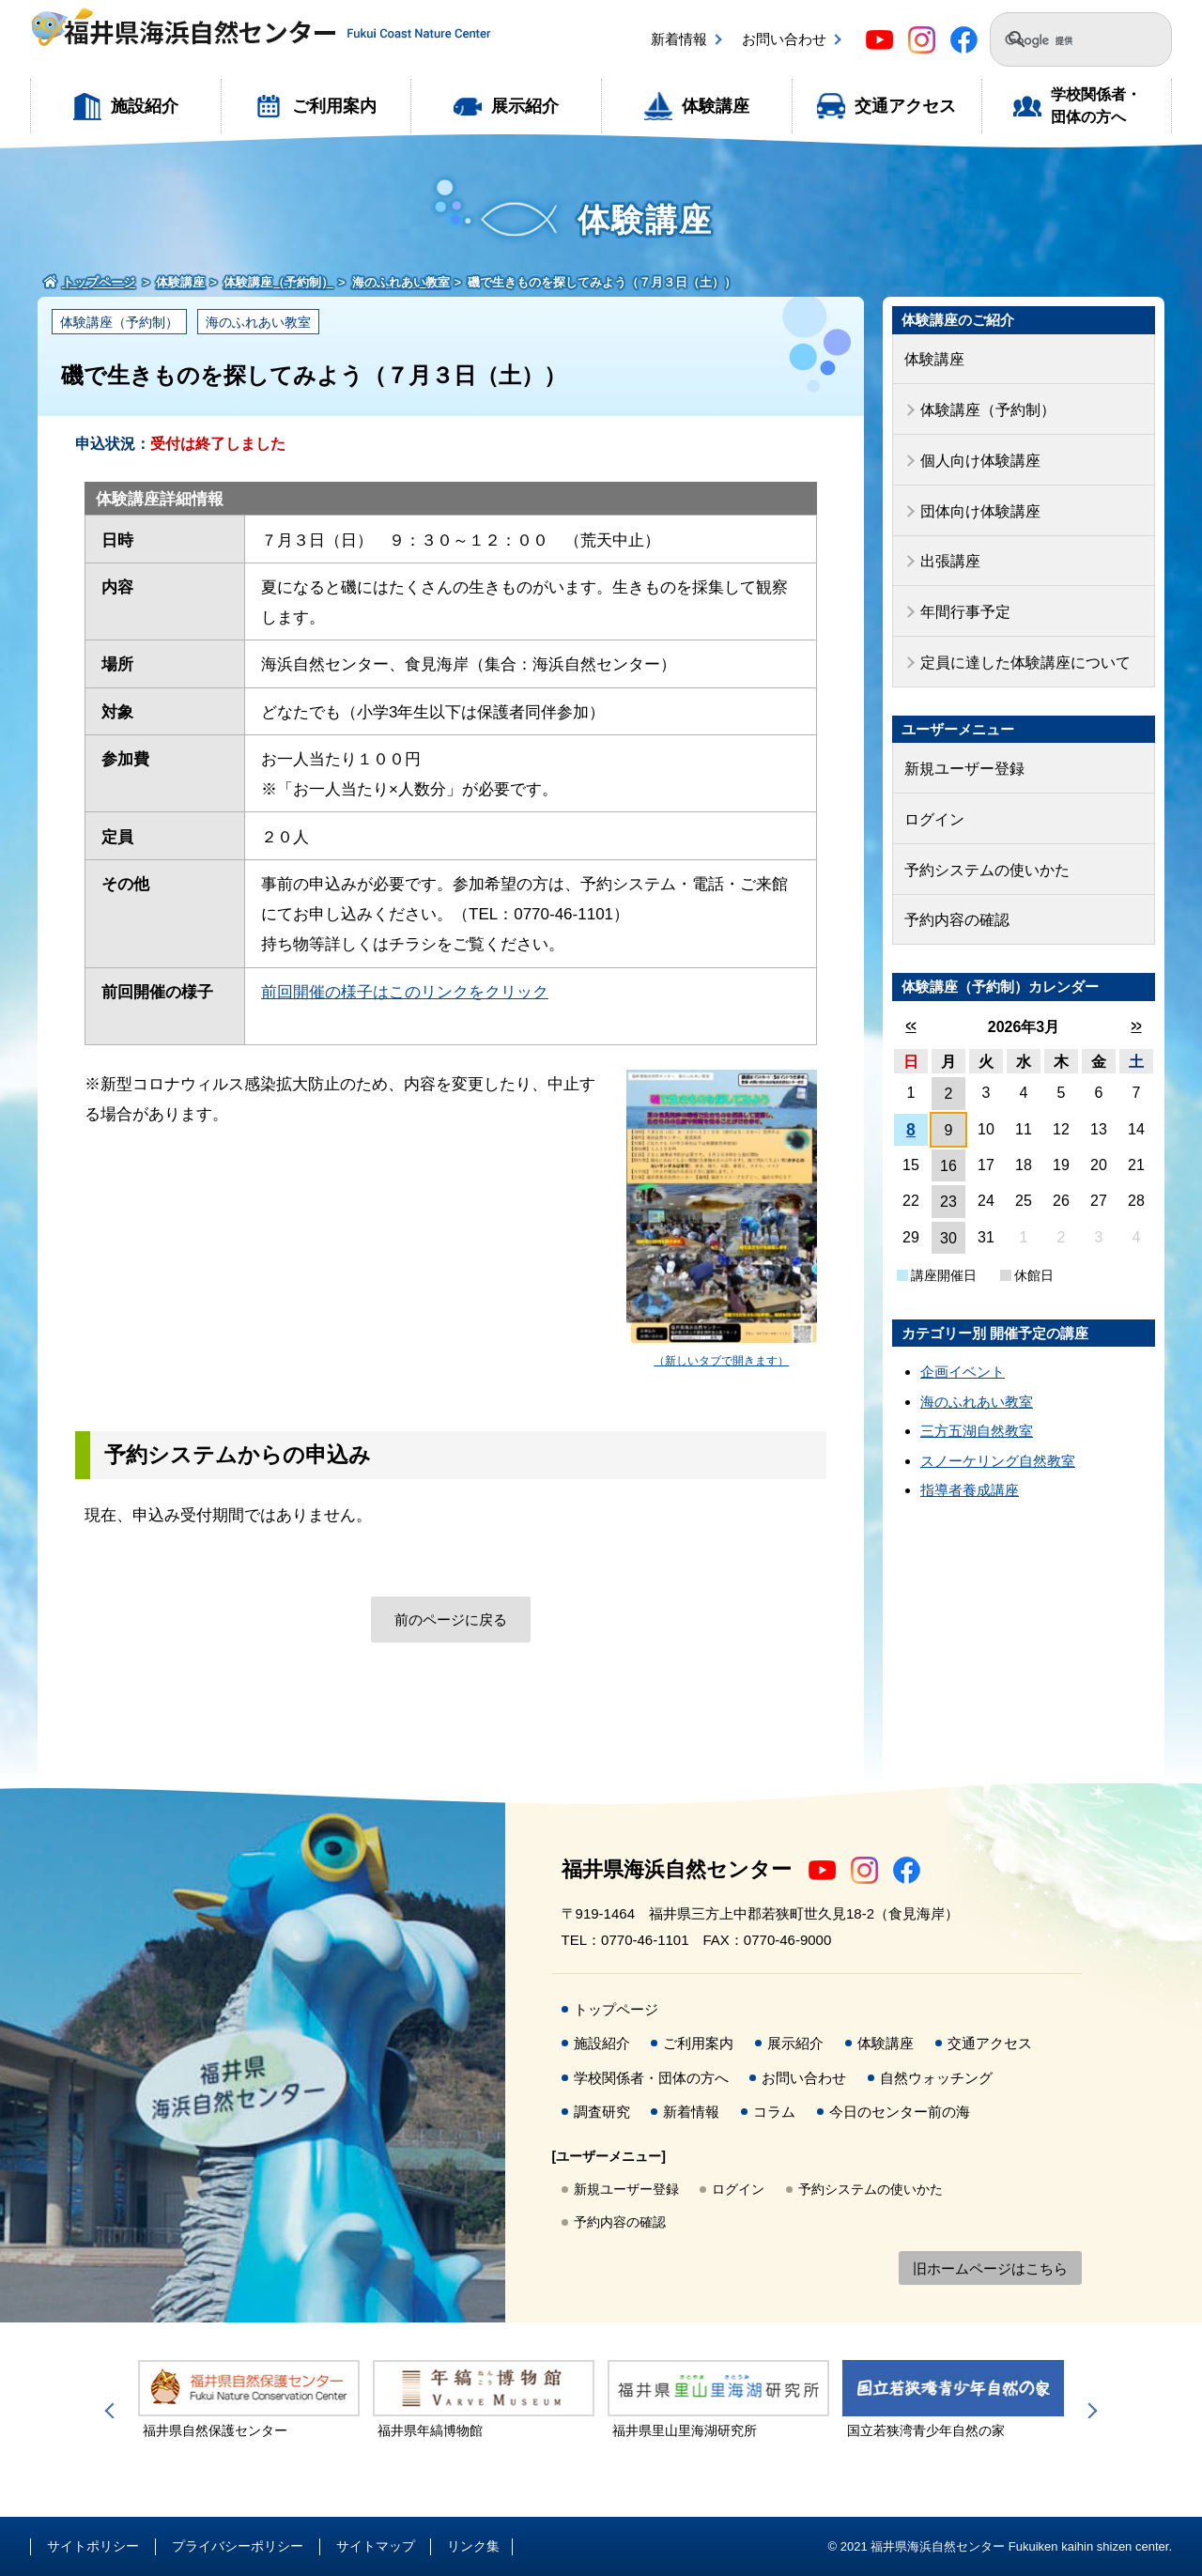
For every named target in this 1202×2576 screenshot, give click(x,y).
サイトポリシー (93, 2545)
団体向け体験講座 (976, 503)
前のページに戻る (450, 1619)
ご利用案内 (334, 106)
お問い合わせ (784, 39)
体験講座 (715, 106)
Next (1089, 2410)
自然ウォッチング (936, 2078)
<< (910, 1002)
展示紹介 (525, 106)
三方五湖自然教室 (976, 1407)
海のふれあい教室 (258, 322)
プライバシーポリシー (237, 2545)
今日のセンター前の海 (899, 2112)
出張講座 (948, 552)
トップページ (616, 2009)
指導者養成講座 (969, 1466)
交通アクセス (905, 106)
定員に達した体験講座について (1018, 648)
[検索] (1069, 41)
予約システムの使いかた (981, 849)
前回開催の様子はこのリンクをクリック (404, 992)
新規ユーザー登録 (960, 753)
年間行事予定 (962, 600)
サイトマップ (375, 2545)
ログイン (932, 801)
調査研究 (602, 2112)
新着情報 (679, 39)
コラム (774, 2112)
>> (1136, 1002)
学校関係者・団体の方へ (1096, 105)
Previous (112, 2410)
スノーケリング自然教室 (997, 1437)
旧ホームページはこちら (990, 2268)
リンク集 (473, 2545)
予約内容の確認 (953, 897)
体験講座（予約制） (119, 322)
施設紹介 (144, 106)
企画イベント (962, 1348)
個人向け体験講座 (976, 455)
